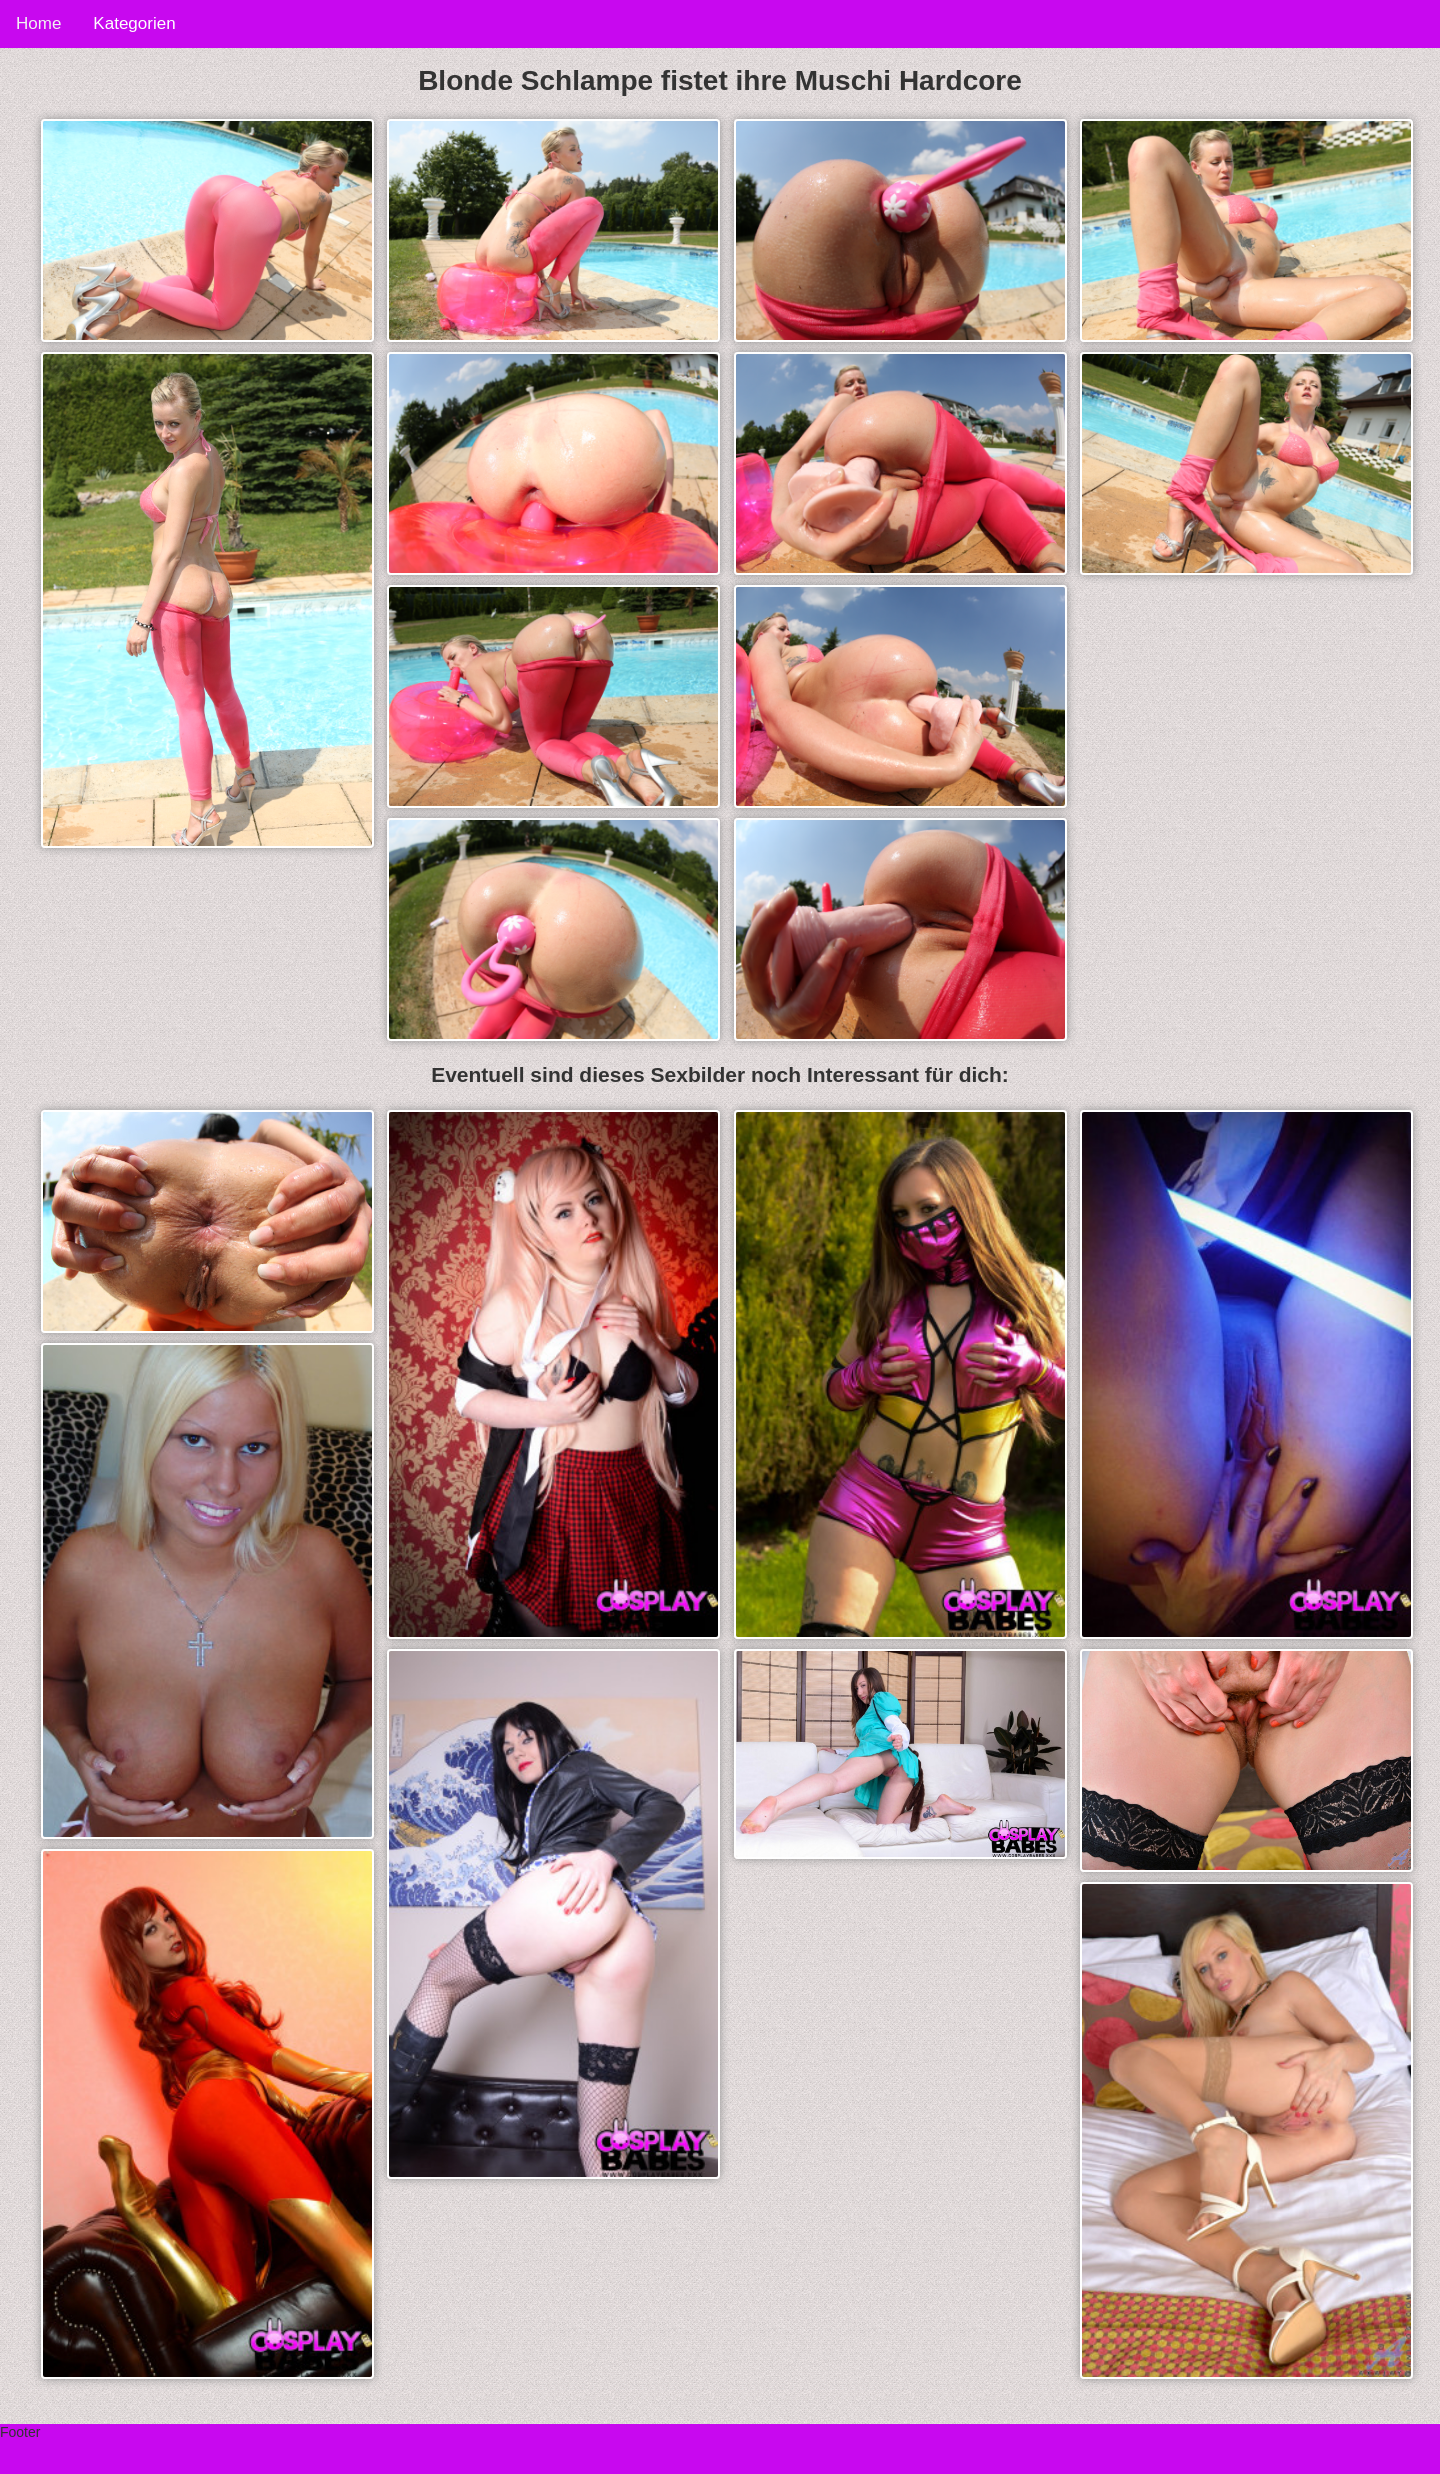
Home (38, 23)
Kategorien (134, 23)
